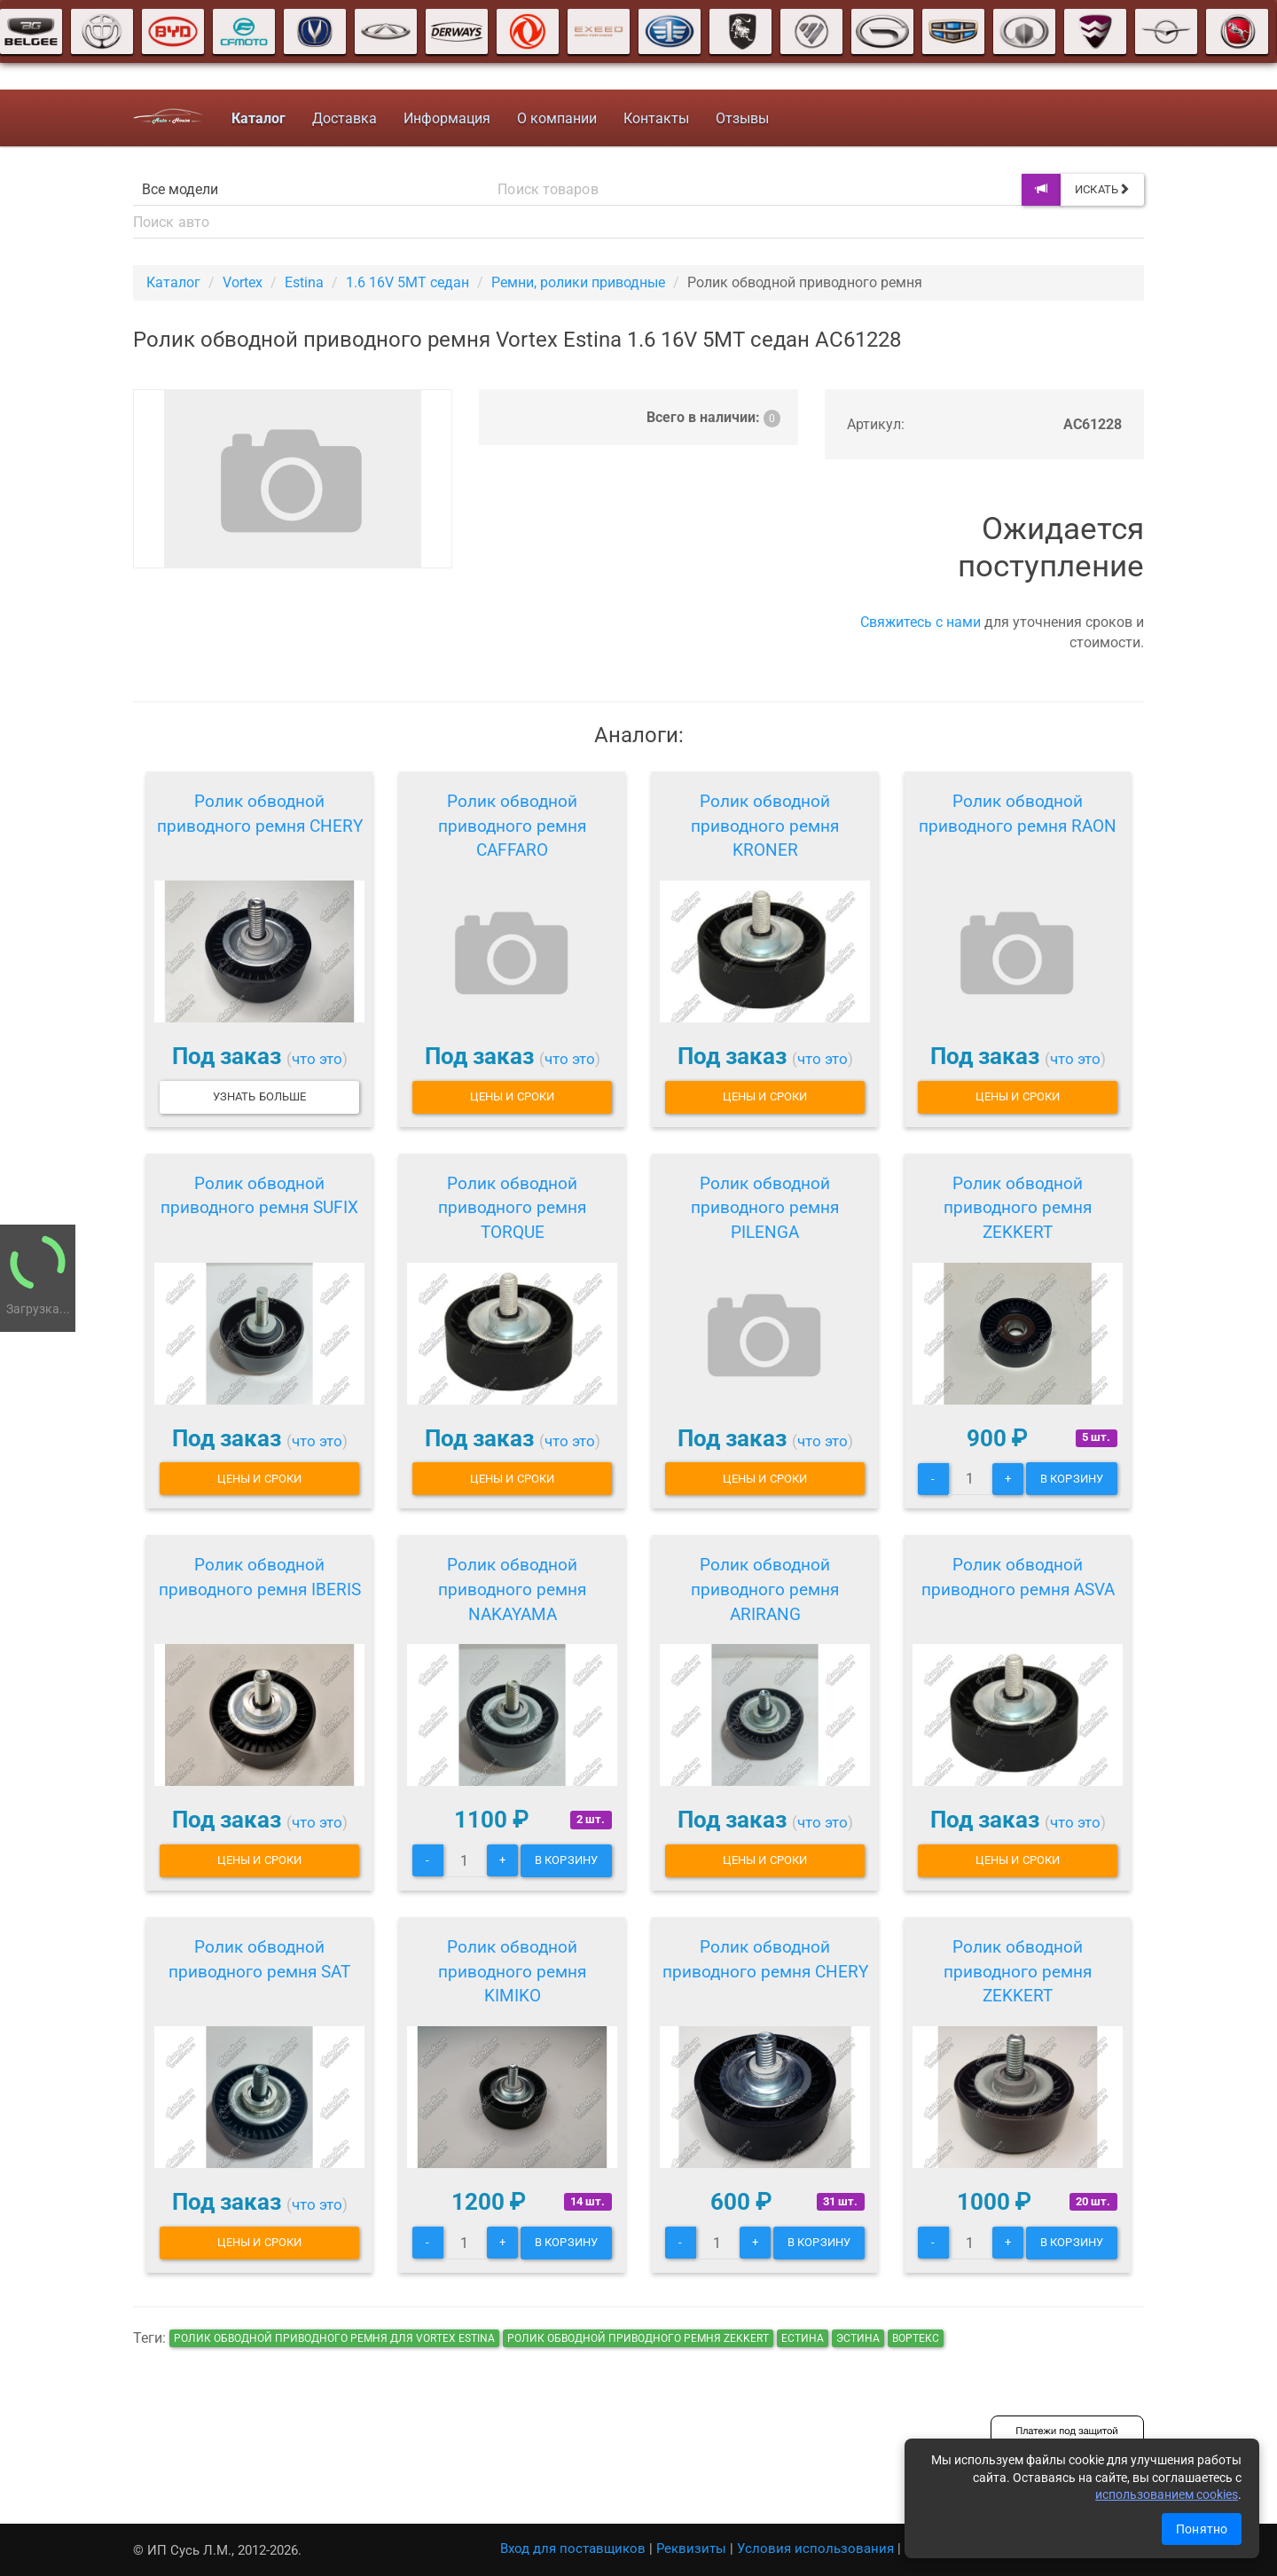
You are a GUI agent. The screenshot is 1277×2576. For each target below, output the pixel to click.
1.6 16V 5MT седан (407, 282)
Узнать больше (259, 1096)
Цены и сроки (512, 1096)
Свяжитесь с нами (920, 622)
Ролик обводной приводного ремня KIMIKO (512, 1972)
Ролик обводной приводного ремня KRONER (765, 826)
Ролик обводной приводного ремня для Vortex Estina (334, 2338)
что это (317, 1059)
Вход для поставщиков (573, 2548)
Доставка (344, 118)
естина (802, 2338)
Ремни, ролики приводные (578, 282)
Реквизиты (691, 2548)
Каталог (173, 282)
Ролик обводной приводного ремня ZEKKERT (1018, 1208)
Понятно (1201, 2529)
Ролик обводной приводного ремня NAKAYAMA (512, 1589)
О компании (557, 118)
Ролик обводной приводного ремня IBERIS (260, 1577)
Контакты (656, 118)
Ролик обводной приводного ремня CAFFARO (512, 826)
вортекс (915, 2338)
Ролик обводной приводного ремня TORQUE (512, 1208)
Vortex (242, 282)
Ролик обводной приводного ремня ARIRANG (765, 1589)
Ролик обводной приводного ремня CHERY (260, 813)
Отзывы (742, 118)
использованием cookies (1166, 2494)
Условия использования (815, 2548)
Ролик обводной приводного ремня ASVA (1018, 1577)
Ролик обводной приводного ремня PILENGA (765, 1208)
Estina (304, 282)
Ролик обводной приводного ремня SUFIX (259, 1195)
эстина (858, 2338)
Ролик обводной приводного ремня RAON (1017, 813)
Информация (446, 118)
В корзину (1071, 1478)
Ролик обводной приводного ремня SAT (259, 1959)
